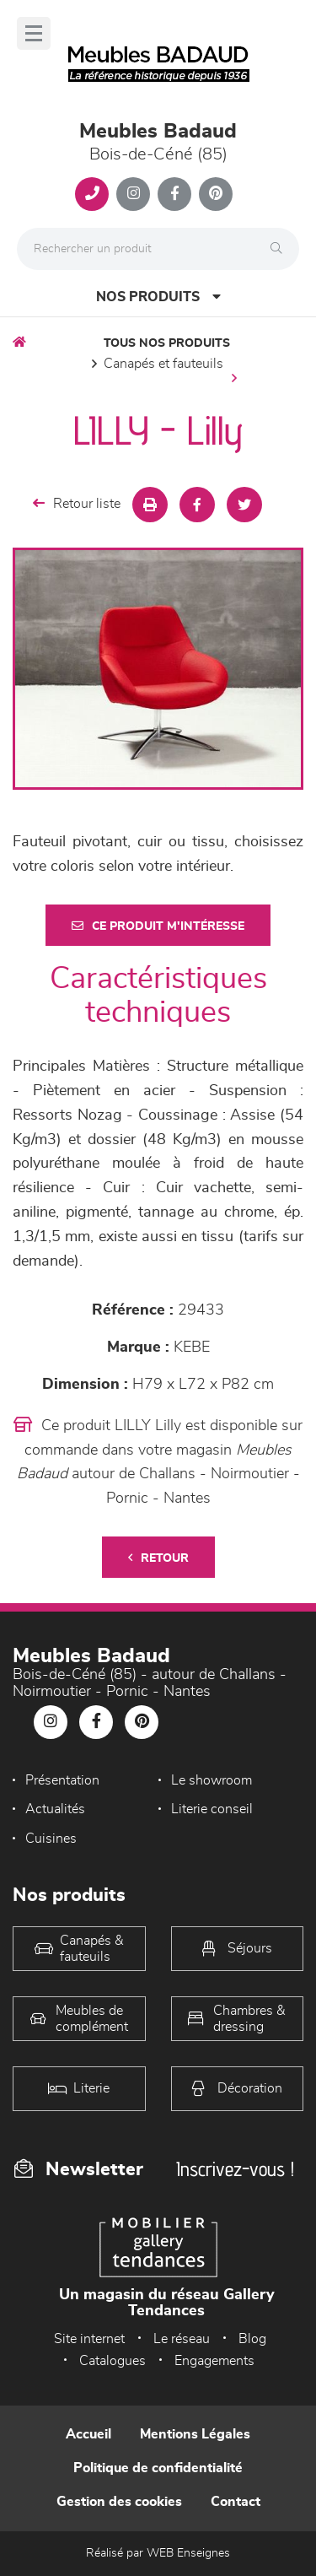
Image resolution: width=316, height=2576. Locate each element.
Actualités (55, 1809)
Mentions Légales (195, 2434)
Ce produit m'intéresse (158, 926)
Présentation (62, 1780)
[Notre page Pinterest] (216, 194)
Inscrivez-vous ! (235, 2169)
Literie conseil (212, 1809)
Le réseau (181, 2339)
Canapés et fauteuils (163, 363)
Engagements (214, 2361)
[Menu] (34, 33)
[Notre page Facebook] (174, 194)
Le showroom (211, 1780)
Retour (158, 1558)
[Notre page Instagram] (133, 194)
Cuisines (51, 1838)
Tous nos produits (167, 343)
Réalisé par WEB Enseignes (158, 2553)
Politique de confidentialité (158, 2468)
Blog (252, 2339)
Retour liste (77, 503)
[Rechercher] (280, 249)
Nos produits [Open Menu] (158, 296)
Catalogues (112, 2361)
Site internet (89, 2339)
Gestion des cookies (119, 2501)
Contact (235, 2501)
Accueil (88, 2434)
